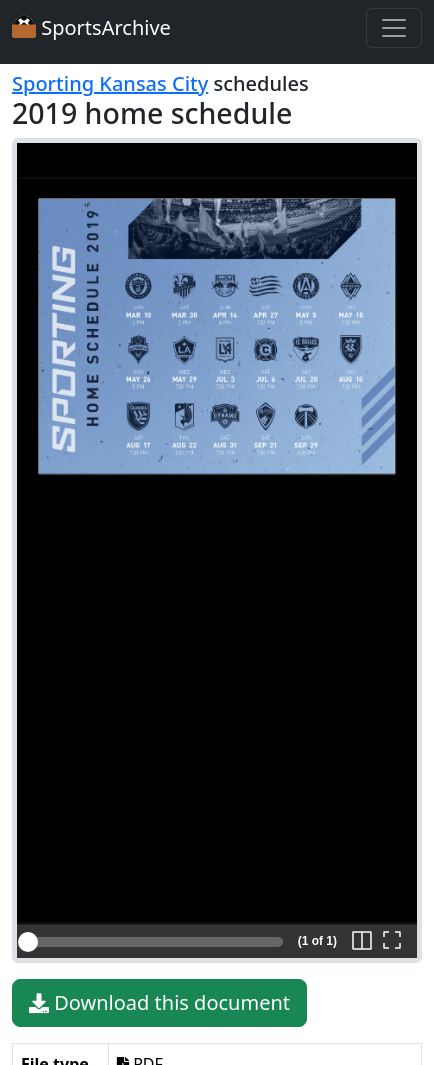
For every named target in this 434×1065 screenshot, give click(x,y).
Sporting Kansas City (110, 83)
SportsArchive (91, 27)
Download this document (159, 1003)
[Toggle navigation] (394, 28)
